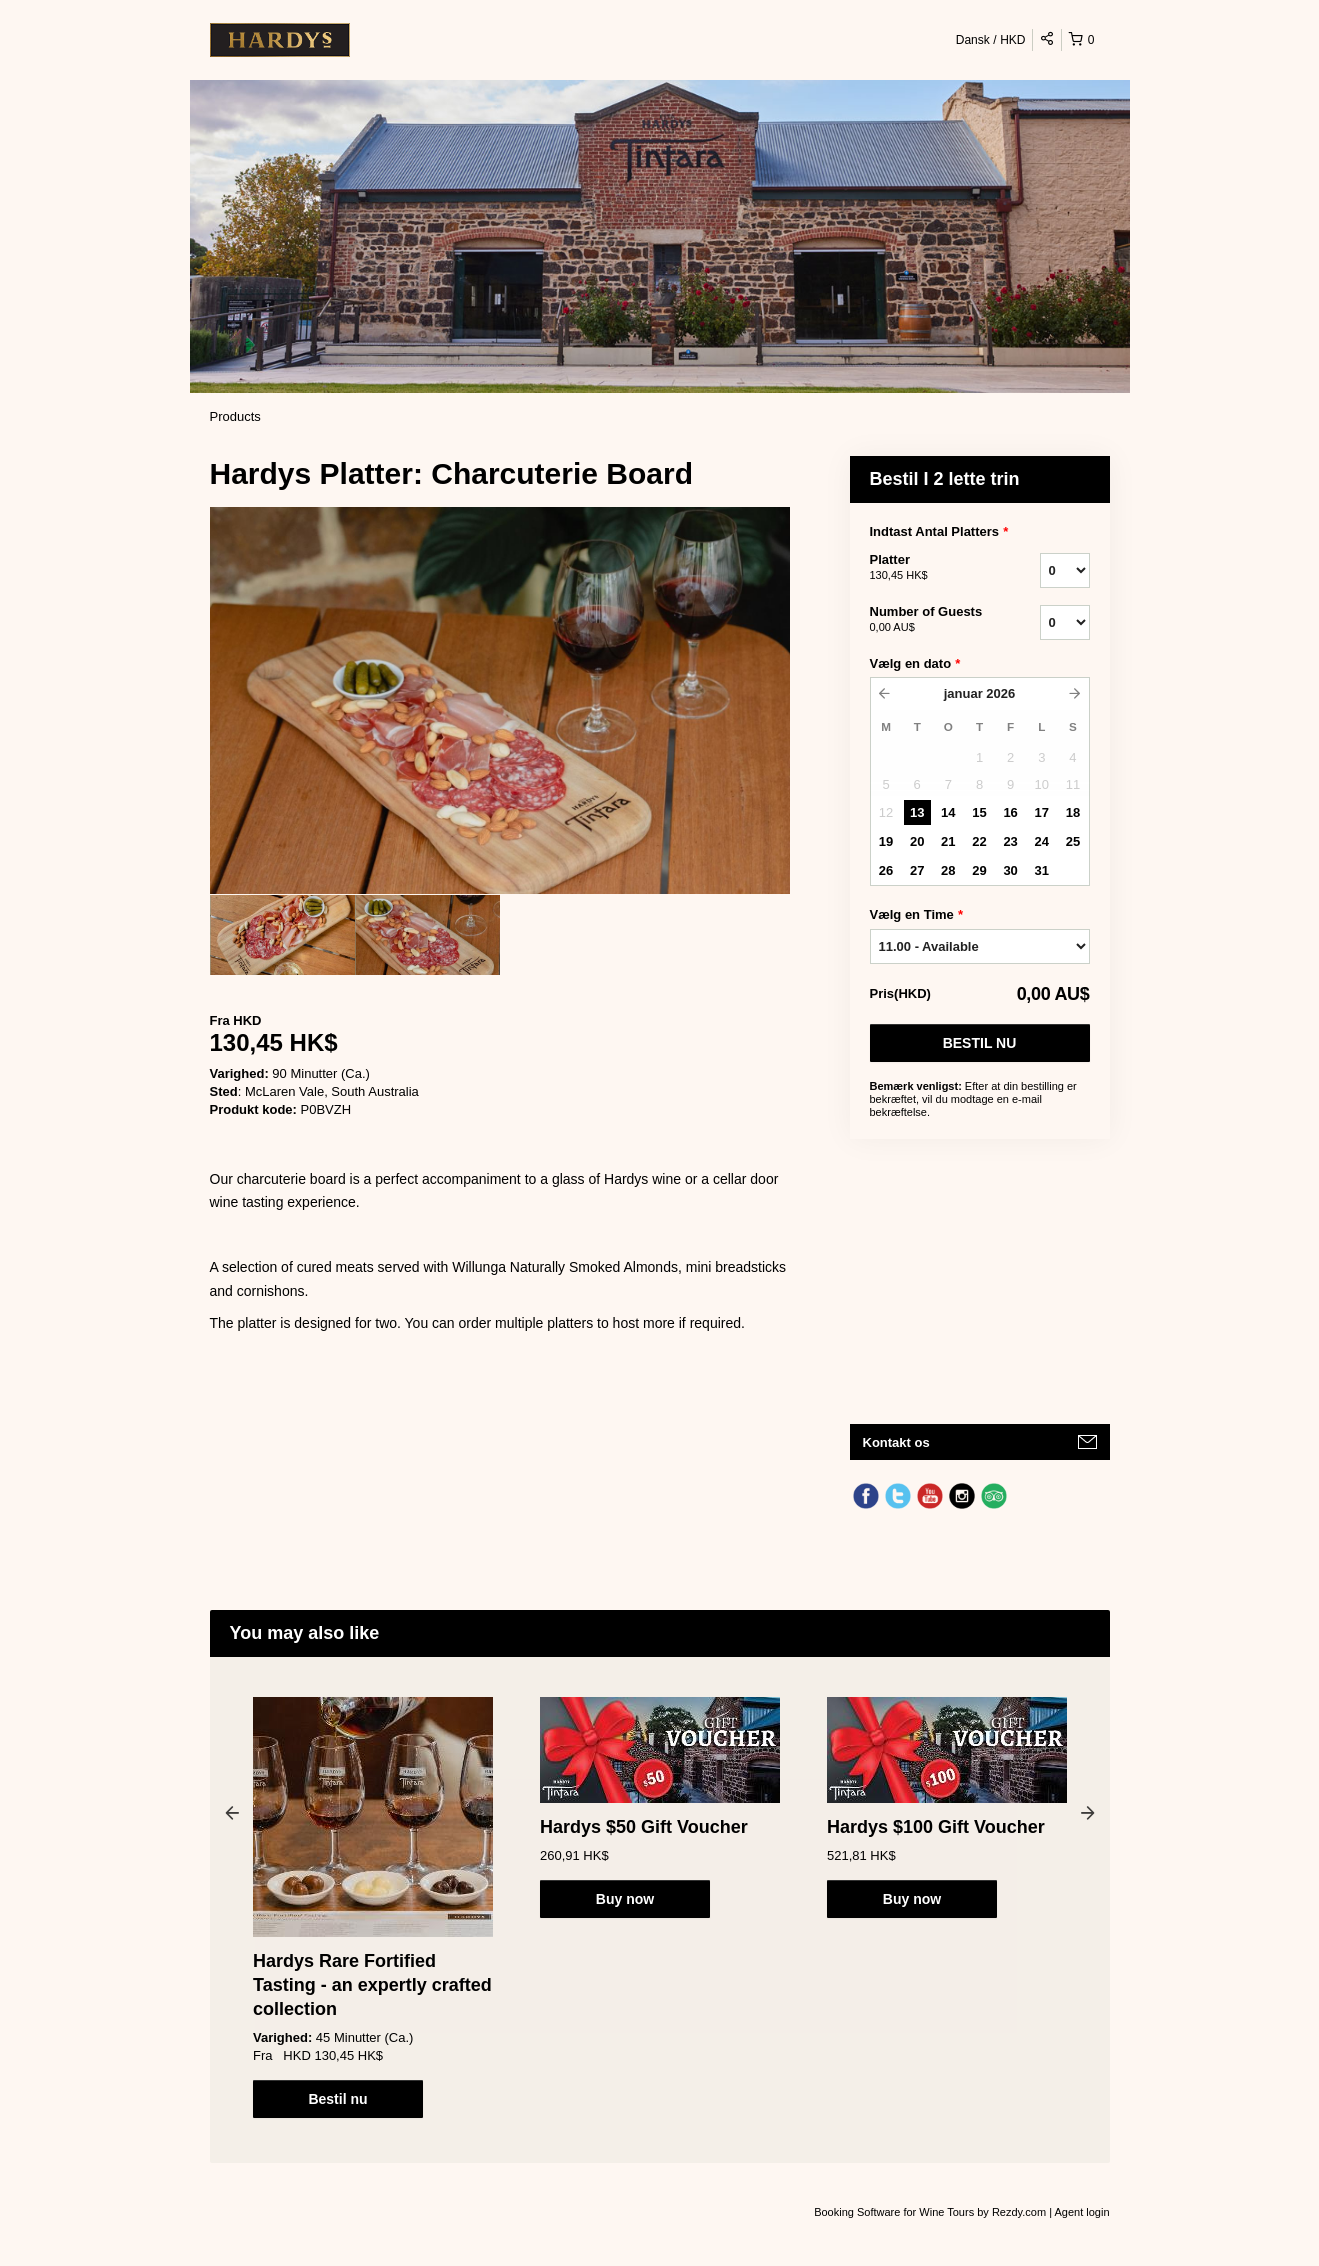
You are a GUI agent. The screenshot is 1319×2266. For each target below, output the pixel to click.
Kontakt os (896, 1442)
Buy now (625, 1899)
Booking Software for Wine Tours (895, 2212)
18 (1073, 812)
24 (1042, 841)
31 (1042, 870)
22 (979, 841)
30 (1010, 870)
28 (948, 870)
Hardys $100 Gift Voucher (936, 1827)
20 (917, 841)
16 (1010, 812)
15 (979, 812)
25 (1073, 841)
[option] (282, 935)
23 (1010, 841)
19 (886, 841)
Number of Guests (930, 620)
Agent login (1081, 2212)
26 (886, 870)
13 (917, 812)
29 (979, 870)
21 (948, 841)
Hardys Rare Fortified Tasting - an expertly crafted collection (372, 1985)
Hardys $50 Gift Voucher (644, 1827)
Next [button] (1088, 1812)
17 (1042, 812)
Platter (930, 568)
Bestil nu (980, 1043)
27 (917, 870)
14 (948, 812)
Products (235, 416)
